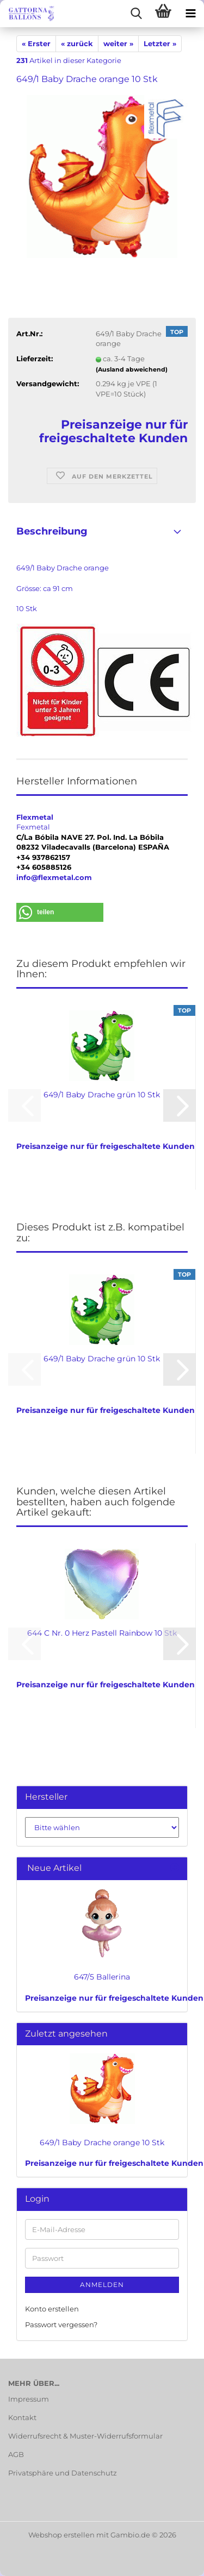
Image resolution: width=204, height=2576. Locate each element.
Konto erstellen (52, 2308)
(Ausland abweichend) (132, 369)
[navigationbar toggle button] (190, 13)
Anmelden (102, 2284)
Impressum (28, 2399)
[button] (59, 912)
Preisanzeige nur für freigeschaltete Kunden (114, 1998)
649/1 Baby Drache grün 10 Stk (102, 1094)
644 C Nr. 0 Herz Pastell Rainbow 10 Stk (102, 1633)
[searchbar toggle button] (136, 13)
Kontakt (22, 2417)
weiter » (118, 43)
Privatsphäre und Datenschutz (62, 2472)
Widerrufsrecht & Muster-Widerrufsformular (85, 2436)
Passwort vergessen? (61, 2324)
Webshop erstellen (61, 2534)
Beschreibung (52, 531)
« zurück (77, 43)
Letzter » (160, 43)
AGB (16, 2454)
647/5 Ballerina (102, 1977)
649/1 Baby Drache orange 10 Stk (102, 2142)
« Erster (36, 43)
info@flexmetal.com (54, 877)
